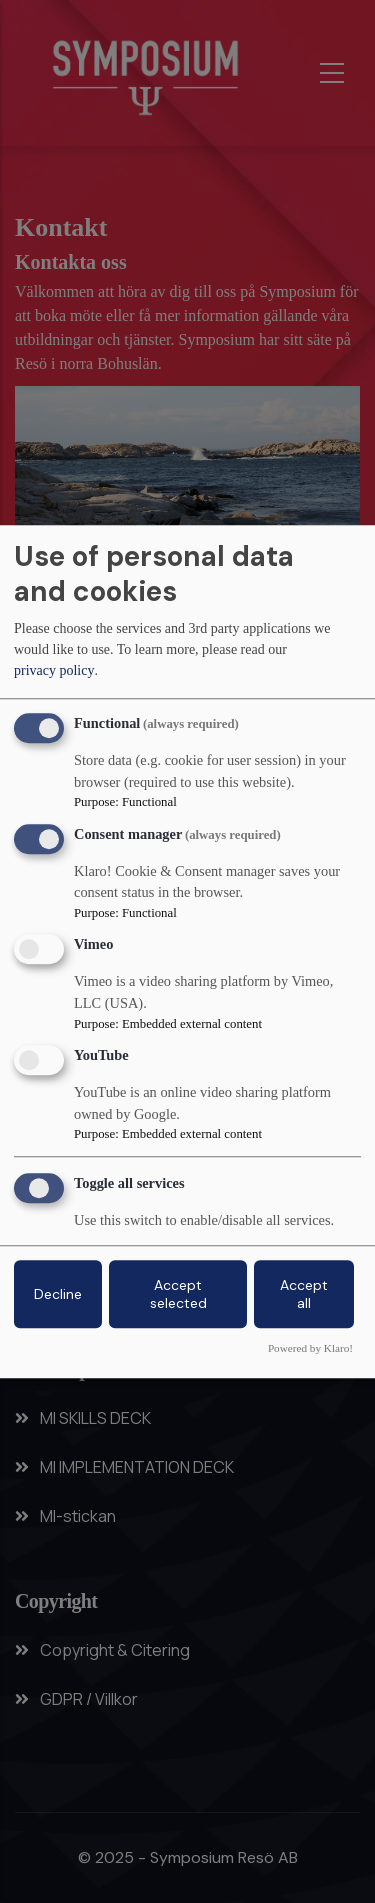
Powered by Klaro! (310, 1348)
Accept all (304, 1294)
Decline (58, 1294)
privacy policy (54, 671)
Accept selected (178, 1294)
